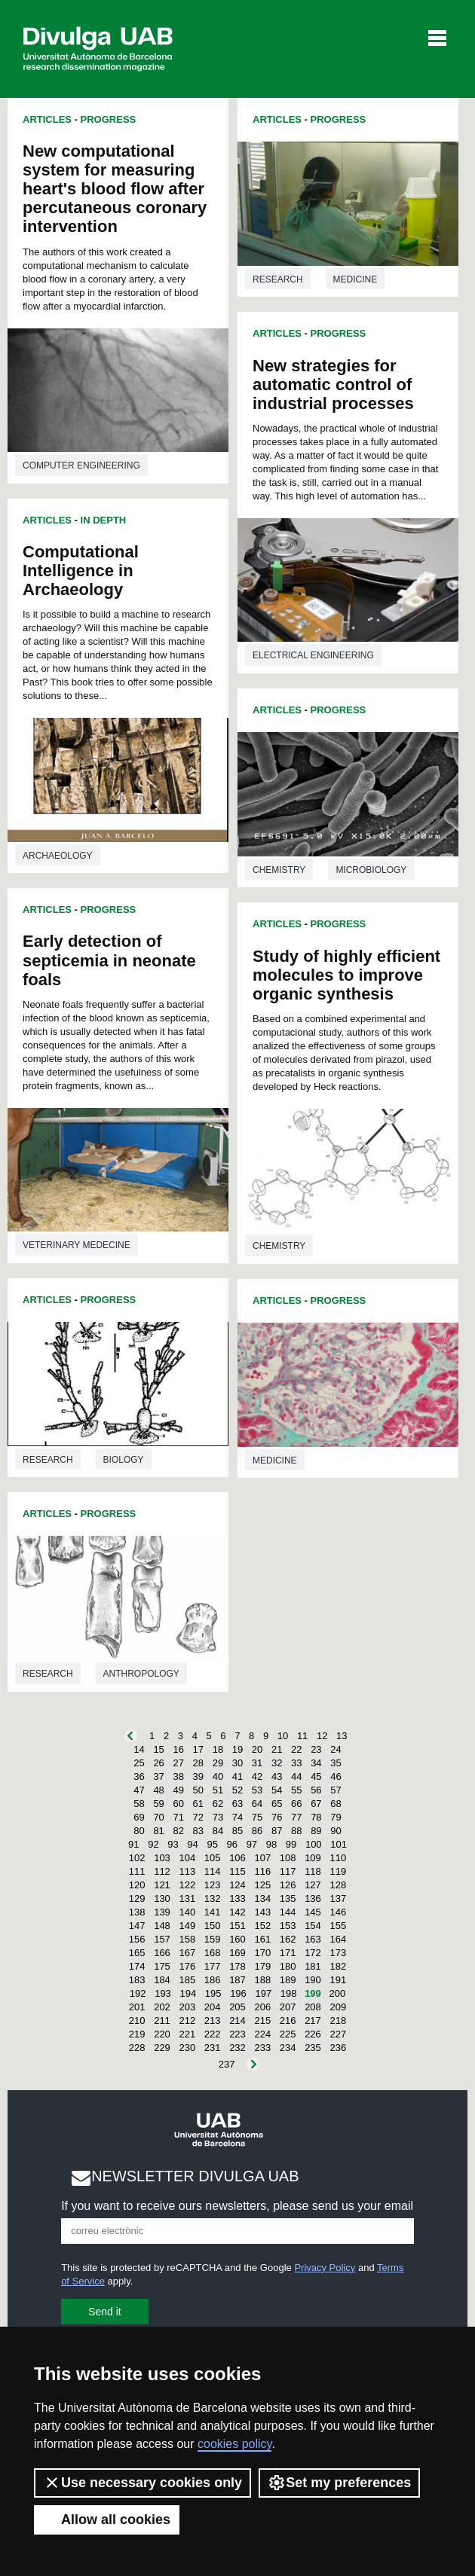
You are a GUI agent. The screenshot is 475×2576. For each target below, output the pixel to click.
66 (296, 1803)
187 (237, 1979)
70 (158, 1817)
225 (288, 2034)
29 (218, 1763)
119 (337, 1871)
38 (178, 1776)
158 (187, 1939)
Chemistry (279, 870)
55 (296, 1790)
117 (288, 1871)
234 (288, 2047)
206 (262, 2007)
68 (335, 1803)
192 (138, 1993)
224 (262, 2034)
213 (212, 2020)
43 (276, 1776)
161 (262, 1939)
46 (335, 1776)
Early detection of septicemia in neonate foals (109, 960)
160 (237, 1939)
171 (288, 1952)
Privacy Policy (324, 2267)
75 (257, 1817)
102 (137, 1857)
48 (158, 1790)
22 (296, 1749)
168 (212, 1952)
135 (288, 1898)
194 (187, 1993)
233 (262, 2047)
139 (162, 1912)
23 (316, 1749)
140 (187, 1912)
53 (257, 1790)
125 (262, 1885)
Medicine (355, 279)
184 (162, 1979)
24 (335, 1749)
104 (187, 1857)
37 (158, 1776)
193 (163, 1993)
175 (162, 1966)
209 (337, 2007)
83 (198, 1830)
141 (212, 1912)
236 (337, 2047)
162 (288, 1939)
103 (162, 1857)
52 (237, 1790)
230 (187, 2047)
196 (238, 1993)
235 (313, 2047)
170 (262, 1952)
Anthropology (141, 1673)
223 (237, 2034)
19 (237, 1749)
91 (133, 1844)
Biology (123, 1459)
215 (262, 2020)
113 (187, 1871)
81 (158, 1830)
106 (237, 1857)
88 (296, 1830)
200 (337, 1993)
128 (337, 1885)
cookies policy (234, 2443)
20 (257, 1749)
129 (137, 1898)
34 (316, 1763)
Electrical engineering (313, 655)
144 (288, 1912)
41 (237, 1776)
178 (237, 1966)
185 (187, 1979)
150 (212, 1925)
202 (162, 2007)
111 (137, 1871)
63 (237, 1803)
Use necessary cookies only (142, 2483)
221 (187, 2034)
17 (198, 1749)
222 (212, 2034)
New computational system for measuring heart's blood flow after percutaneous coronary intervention (115, 189)
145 (313, 1912)
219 (137, 2034)
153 (288, 1925)
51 (218, 1790)
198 (288, 1993)
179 (262, 1966)
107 (262, 1857)
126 (288, 1885)
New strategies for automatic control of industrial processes (333, 384)
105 (212, 1857)
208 (313, 2007)
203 (187, 2007)
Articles (47, 119)
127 (313, 1885)
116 (262, 1871)
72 (198, 1817)
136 (313, 1898)
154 (313, 1925)
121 (162, 1885)
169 (237, 1952)
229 (162, 2047)
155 (337, 1925)
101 (338, 1844)
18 (218, 1749)
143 (262, 1912)
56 (316, 1790)
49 (178, 1790)
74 (237, 1817)
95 (212, 1844)
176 (187, 1966)
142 (237, 1912)
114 (212, 1871)
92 (153, 1844)
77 (296, 1817)
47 (138, 1790)
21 (276, 1749)
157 (162, 1939)
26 (158, 1763)
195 (213, 1993)
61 (198, 1803)
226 (313, 2034)
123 (212, 1885)
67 (316, 1803)
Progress (108, 119)
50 (198, 1790)
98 (271, 1844)
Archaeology (58, 855)
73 (218, 1817)
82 (178, 1830)
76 (276, 1817)
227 (337, 2034)
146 (337, 1912)
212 (187, 2020)
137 (337, 1898)
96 (232, 1844)
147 (137, 1925)
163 (313, 1939)
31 (257, 1763)
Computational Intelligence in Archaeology (81, 570)
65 (276, 1803)
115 (237, 1871)
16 (178, 1749)
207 (288, 2007)
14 (138, 1749)
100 (313, 1844)
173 (337, 1952)
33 (296, 1763)
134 (262, 1898)
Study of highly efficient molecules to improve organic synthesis (346, 975)
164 (337, 1939)
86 (257, 1830)
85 (237, 1830)
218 (337, 2020)
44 (296, 1776)
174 (137, 1966)
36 (138, 1776)
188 (262, 1979)
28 (198, 1763)
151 (237, 1925)
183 (137, 1979)
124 (237, 1885)
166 (162, 1952)
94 (192, 1844)
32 (276, 1763)
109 (313, 1857)
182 (337, 1966)
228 (137, 2047)
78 (316, 1817)
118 (313, 1871)
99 (291, 1844)
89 (316, 1830)
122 (187, 1885)
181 (313, 1966)
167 (187, 1952)
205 (237, 2007)
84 (218, 1830)
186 (212, 1979)
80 (138, 1830)
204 (212, 2007)
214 (237, 2020)
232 (237, 2047)
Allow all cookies (106, 2519)
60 (178, 1803)
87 (276, 1830)
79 (335, 1817)
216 (288, 2020)
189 (288, 1979)
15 (158, 1749)
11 (302, 1735)
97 (252, 1844)
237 (227, 2064)
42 (257, 1776)
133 (237, 1898)
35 (335, 1763)
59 (158, 1803)
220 (162, 2034)
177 (212, 1966)
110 (337, 1857)
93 (172, 1844)
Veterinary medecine (76, 1245)
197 (263, 1993)
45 (316, 1776)
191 (337, 1979)
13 (341, 1735)
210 (137, 2020)
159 (212, 1939)
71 (178, 1817)
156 (137, 1939)
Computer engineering (81, 465)
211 (162, 2020)
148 (162, 1925)
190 (313, 1979)
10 (282, 1735)
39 (198, 1776)
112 (162, 1871)
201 (137, 2007)
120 (137, 1885)
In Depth (104, 520)
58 (138, 1803)
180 (288, 1966)
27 (178, 1763)
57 (335, 1790)
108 (288, 1857)
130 (162, 1898)
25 (138, 1763)
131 (187, 1898)
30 (237, 1763)
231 (212, 2047)
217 (313, 2020)
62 (218, 1803)
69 (138, 1817)
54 (276, 1790)
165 (137, 1952)
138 (137, 1912)
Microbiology (371, 870)
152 (262, 1925)
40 (218, 1776)
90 (335, 1830)
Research (48, 1459)
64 (257, 1803)
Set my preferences (339, 2483)
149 (187, 1925)
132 (212, 1898)
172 (313, 1952)
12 (322, 1735)
